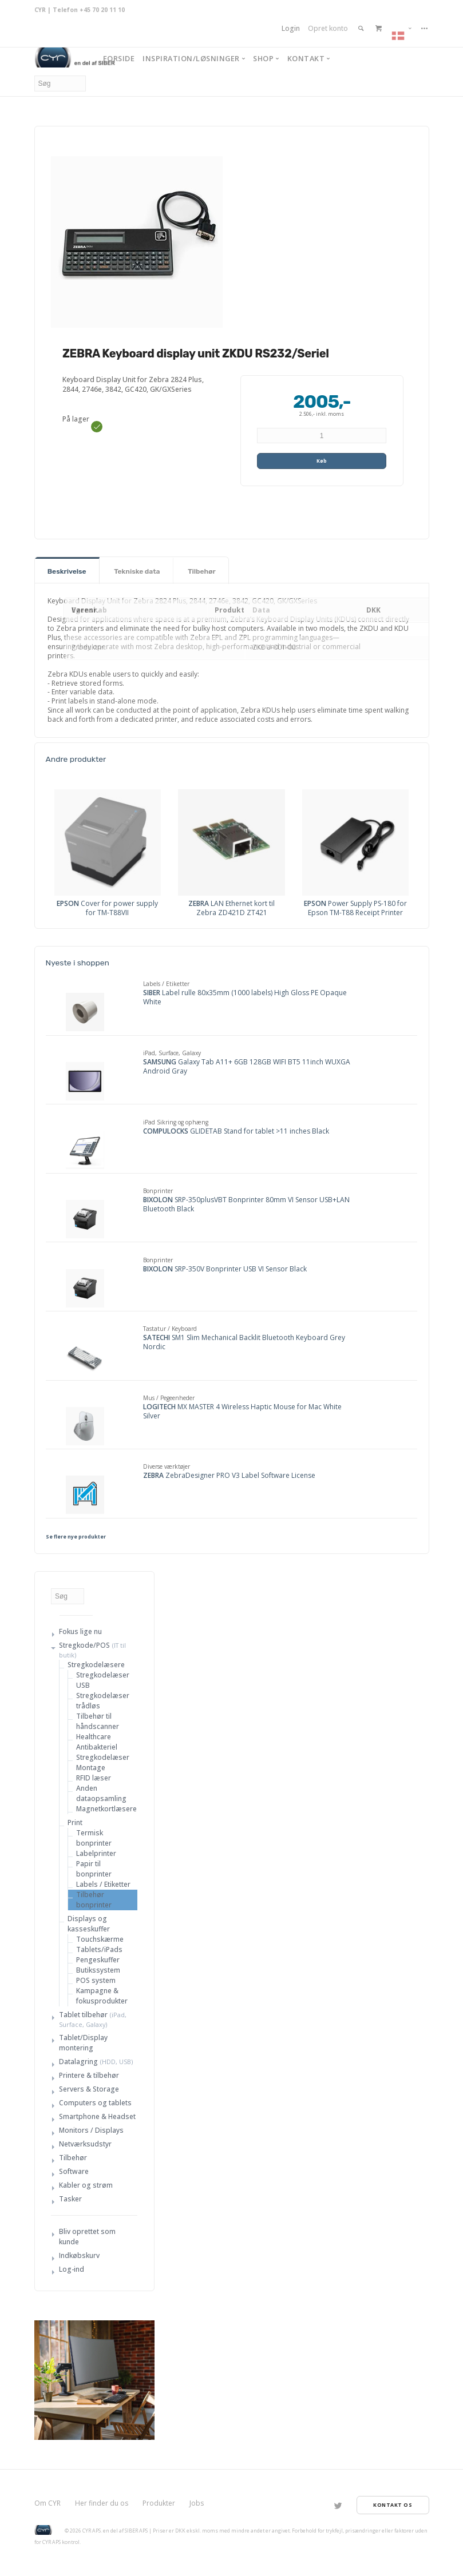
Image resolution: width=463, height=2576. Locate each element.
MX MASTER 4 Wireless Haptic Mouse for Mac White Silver (242, 1411)
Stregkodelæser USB (102, 1680)
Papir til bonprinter (94, 1869)
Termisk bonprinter (94, 1838)
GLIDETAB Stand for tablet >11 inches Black (236, 1131)
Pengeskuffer (98, 1960)
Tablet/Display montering (83, 2043)
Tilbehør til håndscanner (97, 1721)
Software (74, 2171)
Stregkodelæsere (96, 1664)
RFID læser (93, 1778)
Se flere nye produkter (76, 1536)
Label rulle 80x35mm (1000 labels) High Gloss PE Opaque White (245, 997)
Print (75, 1822)
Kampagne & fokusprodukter (102, 1996)
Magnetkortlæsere (106, 1809)
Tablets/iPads (99, 1949)
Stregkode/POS (84, 1645)
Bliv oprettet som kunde (87, 2237)
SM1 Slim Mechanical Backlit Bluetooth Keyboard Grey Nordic (244, 1342)
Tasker (70, 2199)
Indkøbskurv (79, 2255)
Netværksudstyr (85, 2144)
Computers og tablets (95, 2103)
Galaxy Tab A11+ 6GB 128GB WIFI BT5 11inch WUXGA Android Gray (246, 1067)
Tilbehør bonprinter (94, 1900)
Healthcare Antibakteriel (96, 1742)
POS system (96, 1980)
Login (291, 28)
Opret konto (328, 28)
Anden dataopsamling (101, 1793)
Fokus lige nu (80, 1631)
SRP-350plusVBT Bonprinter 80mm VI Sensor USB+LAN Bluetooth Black (246, 1204)
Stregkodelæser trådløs (102, 1701)
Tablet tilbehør (83, 2015)
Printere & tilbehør (89, 2075)
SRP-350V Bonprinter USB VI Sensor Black (225, 1269)
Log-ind (71, 2269)
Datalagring (78, 2061)
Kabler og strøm (86, 2185)
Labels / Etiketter (103, 1884)
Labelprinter (96, 1853)
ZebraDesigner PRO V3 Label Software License (229, 1475)
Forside (119, 58)
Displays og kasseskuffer (89, 1924)
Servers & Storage (89, 2089)
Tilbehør (73, 2157)
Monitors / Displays (91, 2130)
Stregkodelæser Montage (102, 1762)
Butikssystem (98, 1970)
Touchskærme (100, 1939)
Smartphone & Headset (97, 2116)
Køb (321, 461)
